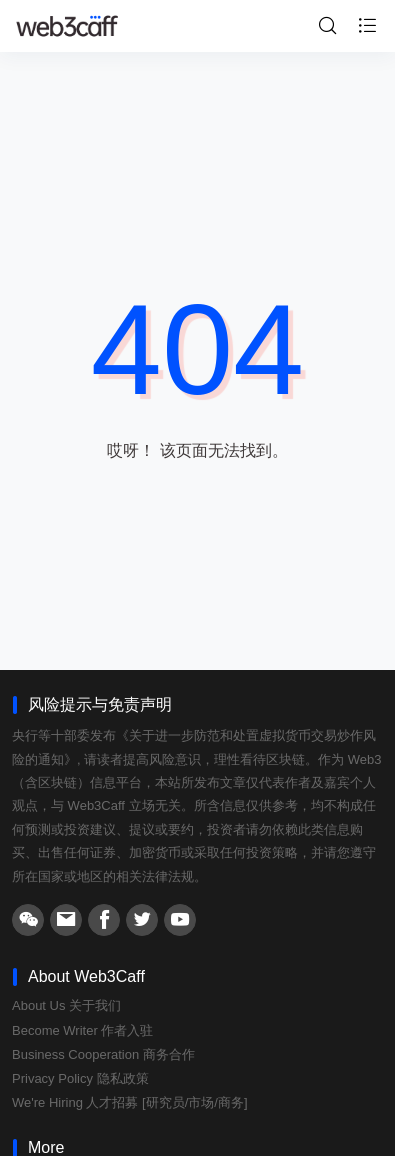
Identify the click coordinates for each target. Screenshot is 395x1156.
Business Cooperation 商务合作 (103, 1054)
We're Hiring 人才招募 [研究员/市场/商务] (130, 1102)
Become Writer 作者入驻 (82, 1030)
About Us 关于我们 (66, 1005)
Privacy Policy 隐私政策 (80, 1078)
